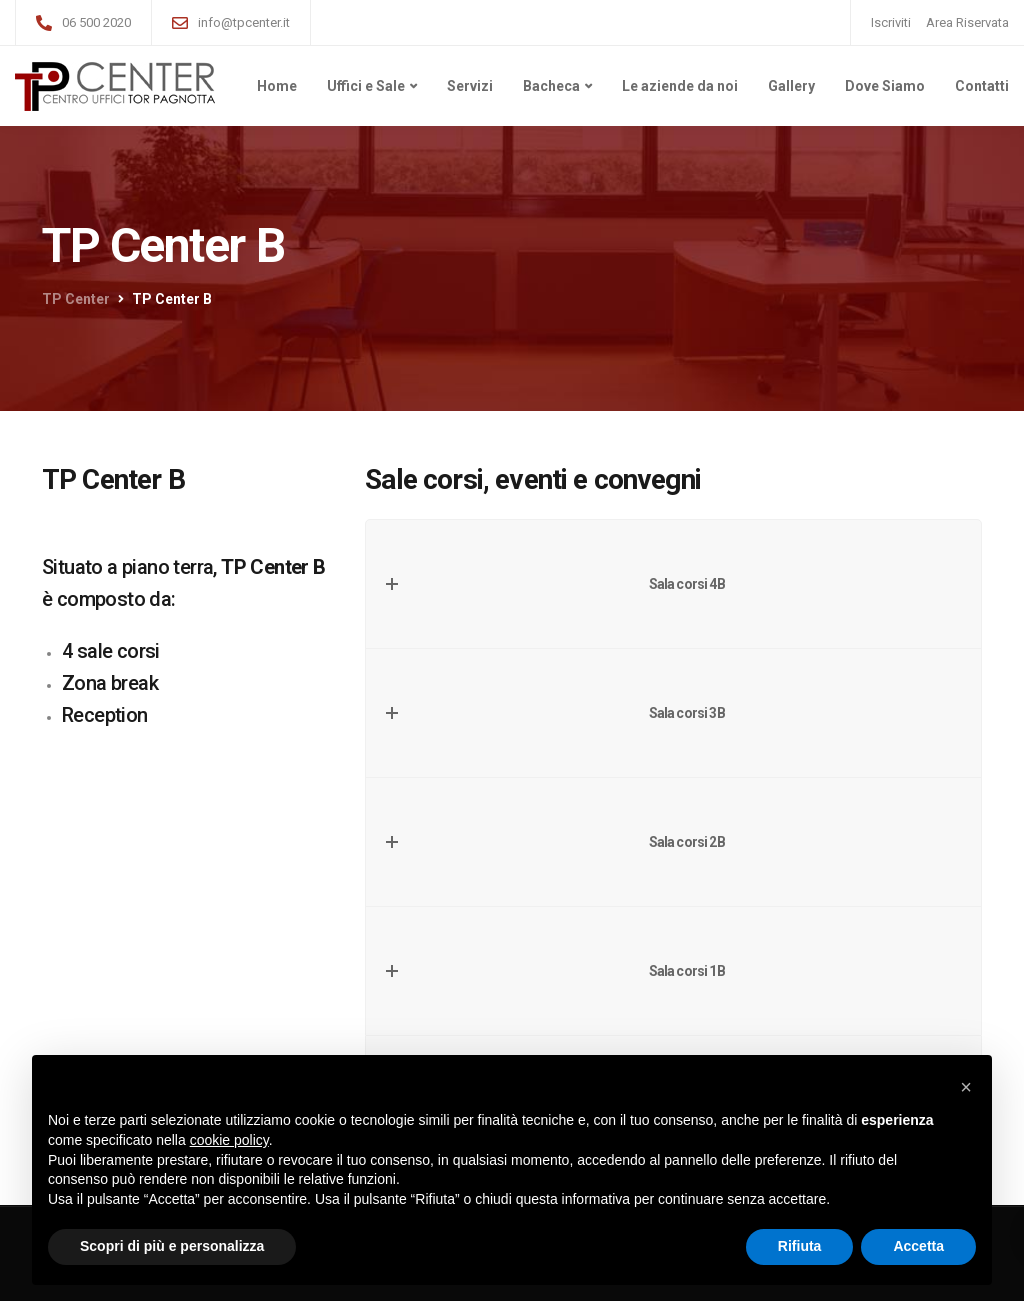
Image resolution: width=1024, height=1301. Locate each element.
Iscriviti (891, 22)
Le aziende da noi (680, 86)
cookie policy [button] (229, 1140)
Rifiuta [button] (800, 1246)
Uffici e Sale (366, 86)
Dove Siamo (885, 86)
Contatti (982, 86)
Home (277, 86)
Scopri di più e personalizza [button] (172, 1246)
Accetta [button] (918, 1246)
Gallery (791, 86)
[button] (966, 1087)
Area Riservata (967, 22)
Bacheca (551, 86)
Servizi (470, 86)
